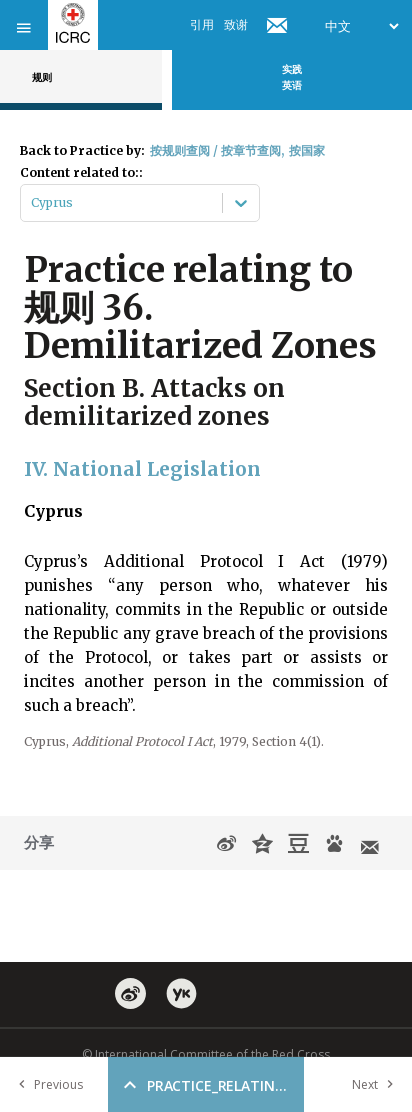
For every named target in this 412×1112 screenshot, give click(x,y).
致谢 (236, 24)
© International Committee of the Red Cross (206, 1054)
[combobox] (32, 203)
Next (377, 1084)
